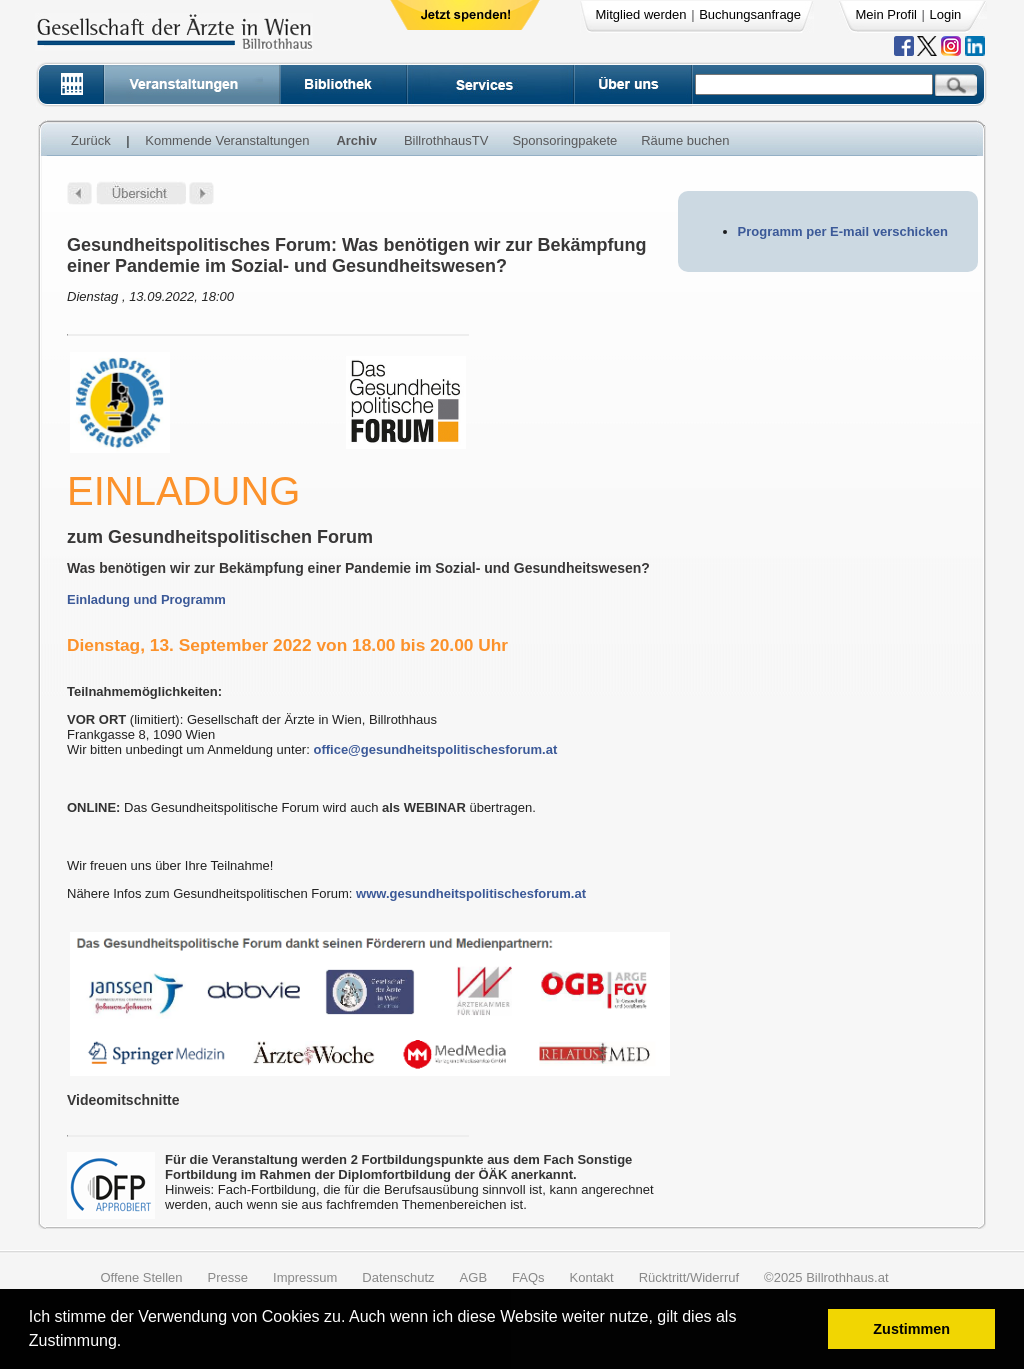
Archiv (356, 140)
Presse (228, 1277)
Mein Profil (886, 14)
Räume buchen (685, 140)
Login (946, 14)
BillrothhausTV (446, 140)
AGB (473, 1277)
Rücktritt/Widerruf (689, 1277)
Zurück (91, 140)
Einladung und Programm (146, 599)
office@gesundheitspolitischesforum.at (435, 749)
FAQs (528, 1277)
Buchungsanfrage (750, 14)
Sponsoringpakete (564, 140)
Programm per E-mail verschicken (843, 231)
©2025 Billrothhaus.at (826, 1277)
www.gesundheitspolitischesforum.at (471, 893)
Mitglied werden (641, 14)
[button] (128, 1343)
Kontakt (592, 1277)
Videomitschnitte (123, 1100)
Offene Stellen (141, 1277)
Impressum (305, 1277)
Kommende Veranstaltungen (227, 140)
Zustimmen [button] (911, 1329)
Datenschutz (398, 1277)
